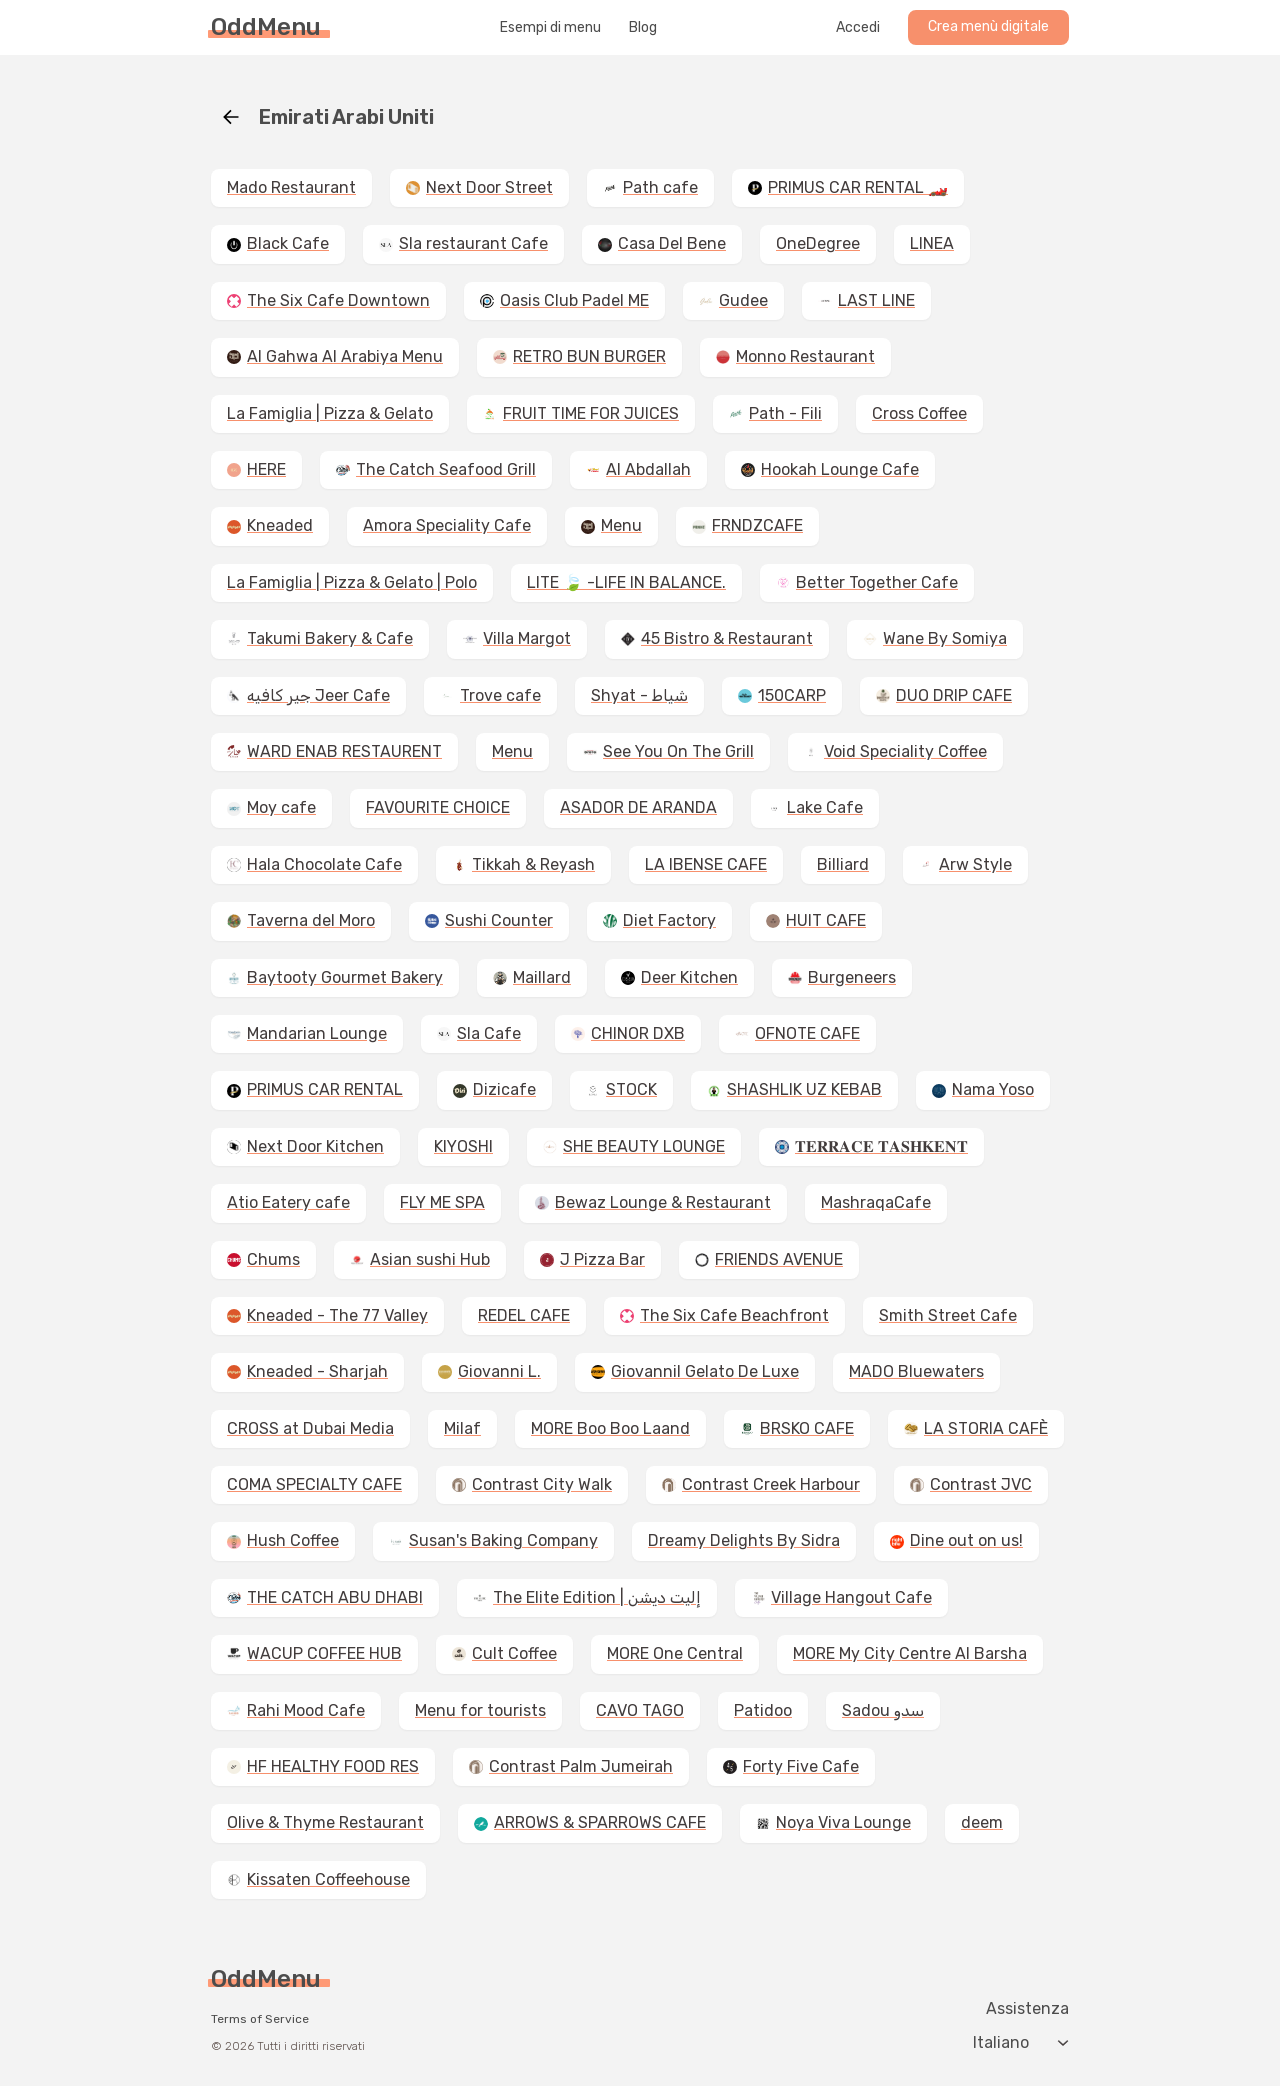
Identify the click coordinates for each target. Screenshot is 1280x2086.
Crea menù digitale (988, 26)
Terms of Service (260, 2019)
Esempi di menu (550, 28)
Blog (643, 28)
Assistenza (1027, 2009)
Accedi (858, 28)
